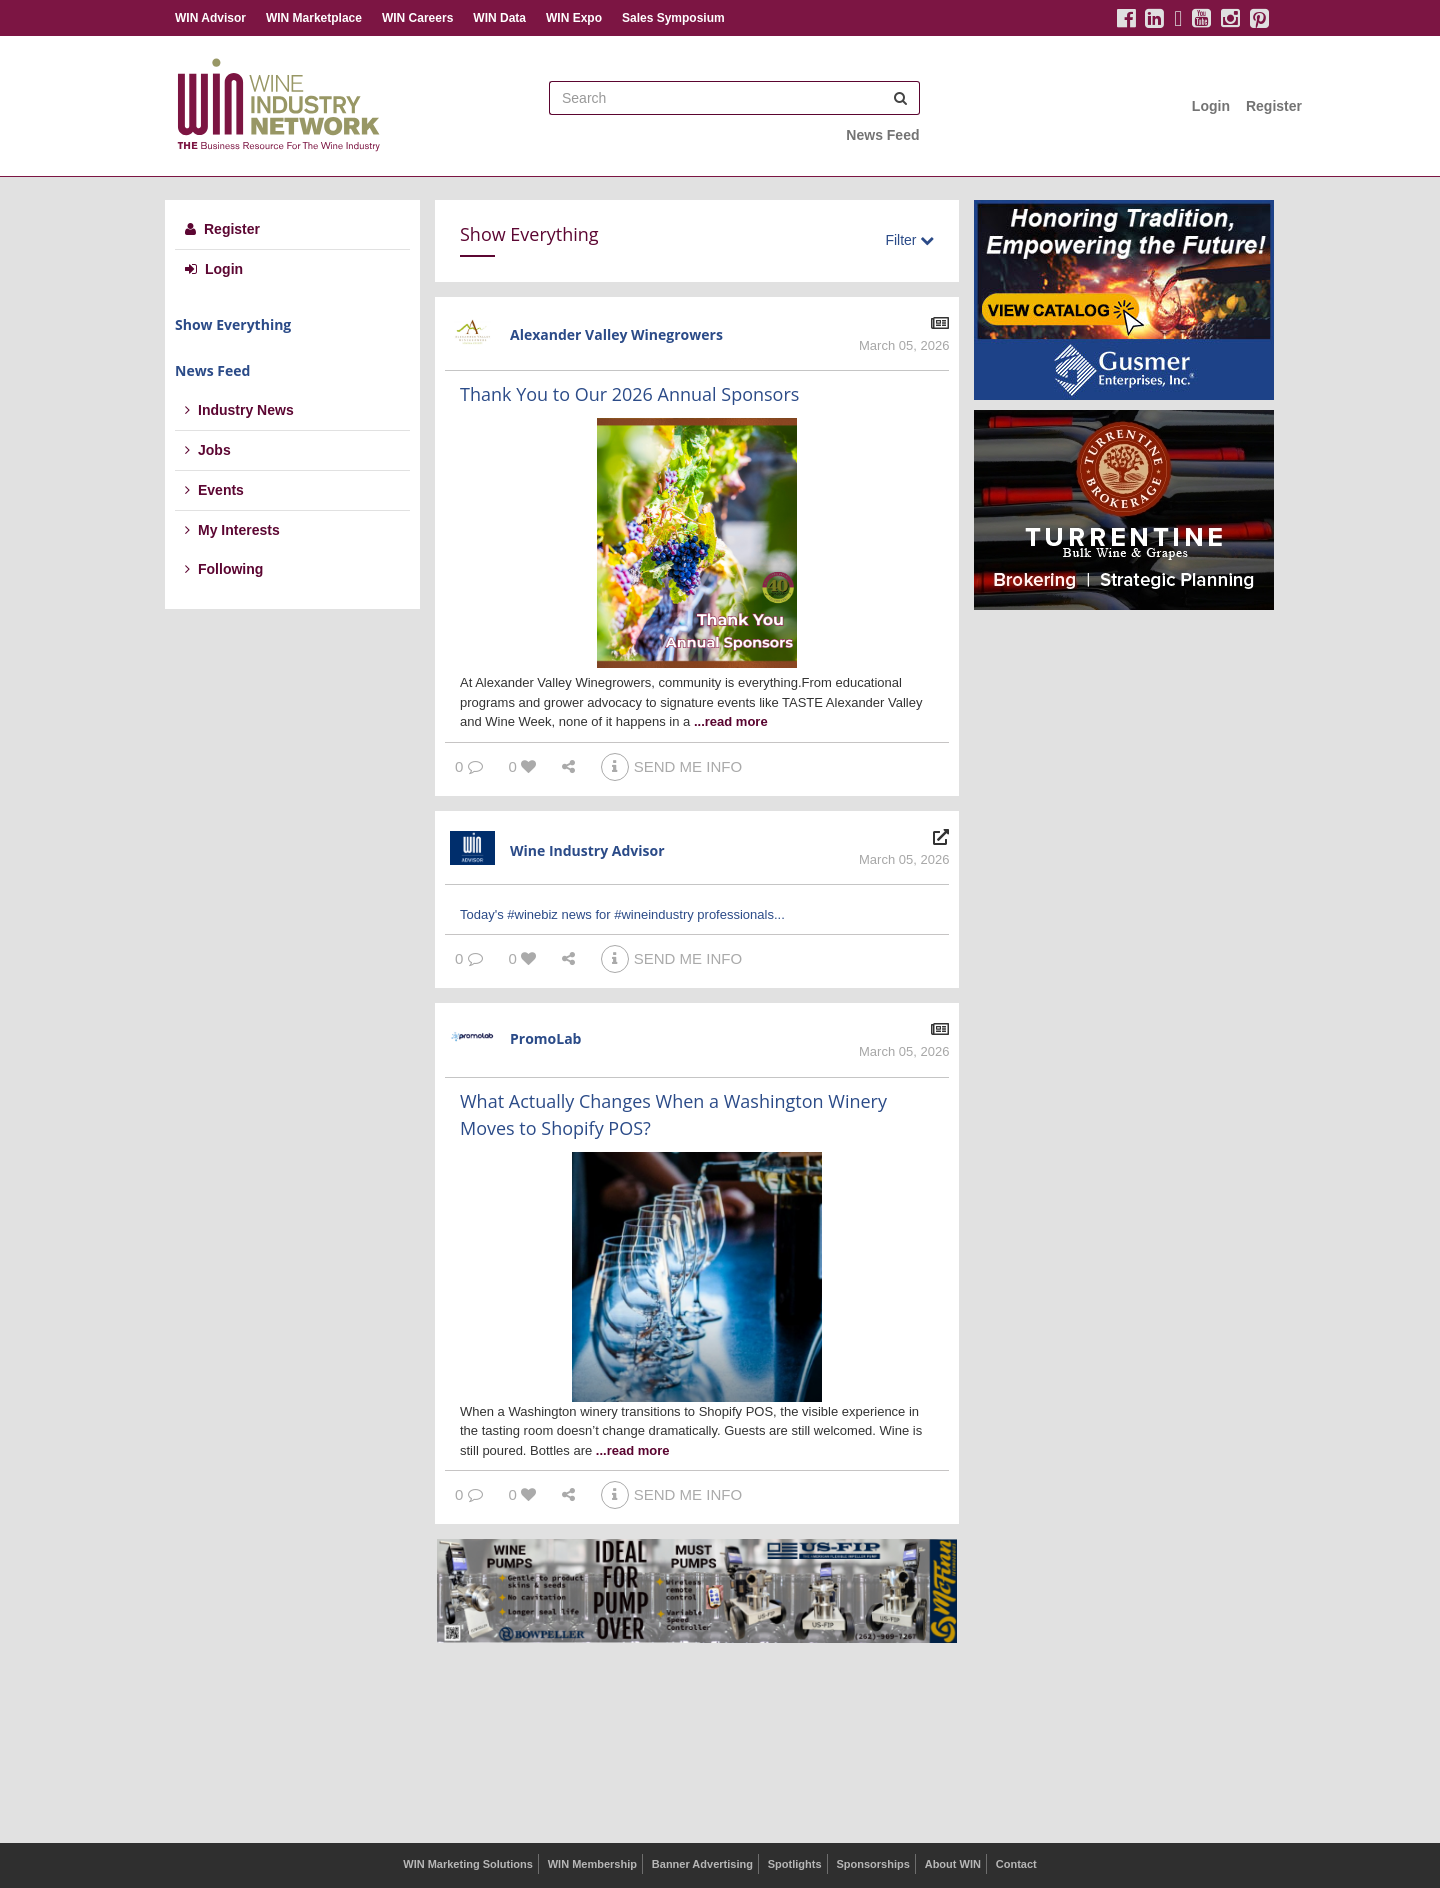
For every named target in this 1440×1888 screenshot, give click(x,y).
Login (1211, 106)
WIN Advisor (210, 18)
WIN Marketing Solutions (468, 1864)
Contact (1016, 1864)
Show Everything (233, 324)
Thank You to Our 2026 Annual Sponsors (629, 394)
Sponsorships (872, 1864)
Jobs (208, 450)
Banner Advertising (702, 1864)
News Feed (882, 135)
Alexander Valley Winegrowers (616, 334)
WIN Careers (417, 18)
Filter (909, 240)
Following (224, 569)
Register (1274, 106)
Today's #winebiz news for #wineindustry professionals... (622, 914)
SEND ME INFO (671, 766)
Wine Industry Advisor (587, 850)
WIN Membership (592, 1864)
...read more (731, 721)
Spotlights (795, 1864)
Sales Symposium (673, 18)
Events (214, 490)
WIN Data (499, 18)
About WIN (953, 1864)
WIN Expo (574, 18)
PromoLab (545, 1038)
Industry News (239, 410)
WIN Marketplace (314, 18)
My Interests (232, 530)
